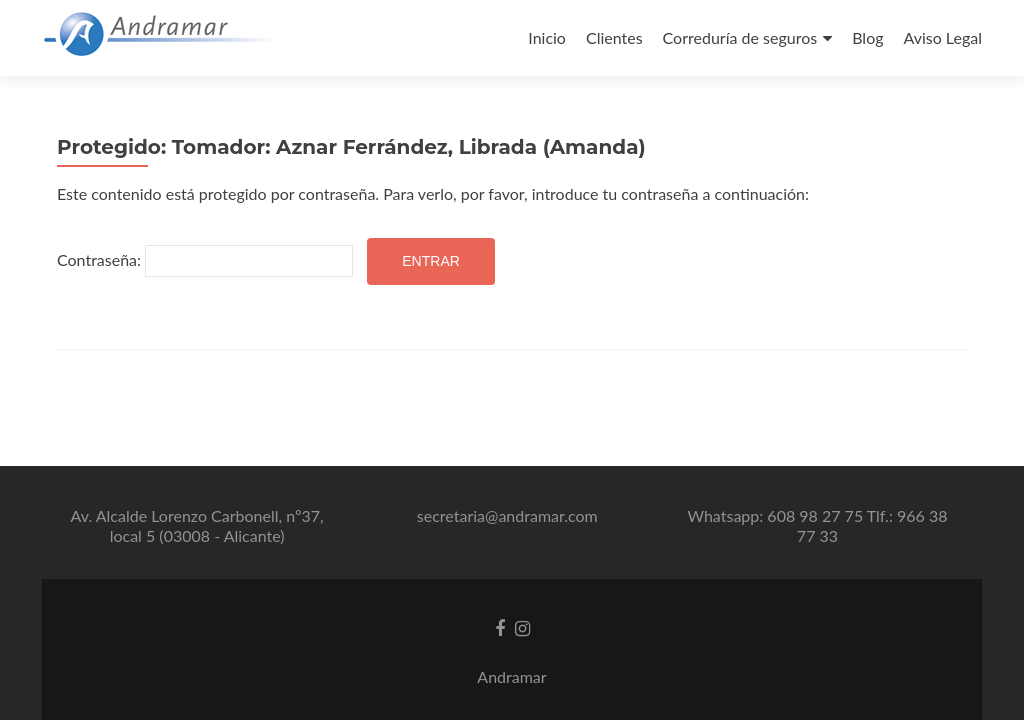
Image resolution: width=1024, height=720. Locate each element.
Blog (867, 37)
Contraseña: (205, 261)
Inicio (547, 37)
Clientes (614, 37)
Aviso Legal (942, 37)
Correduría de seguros (740, 37)
